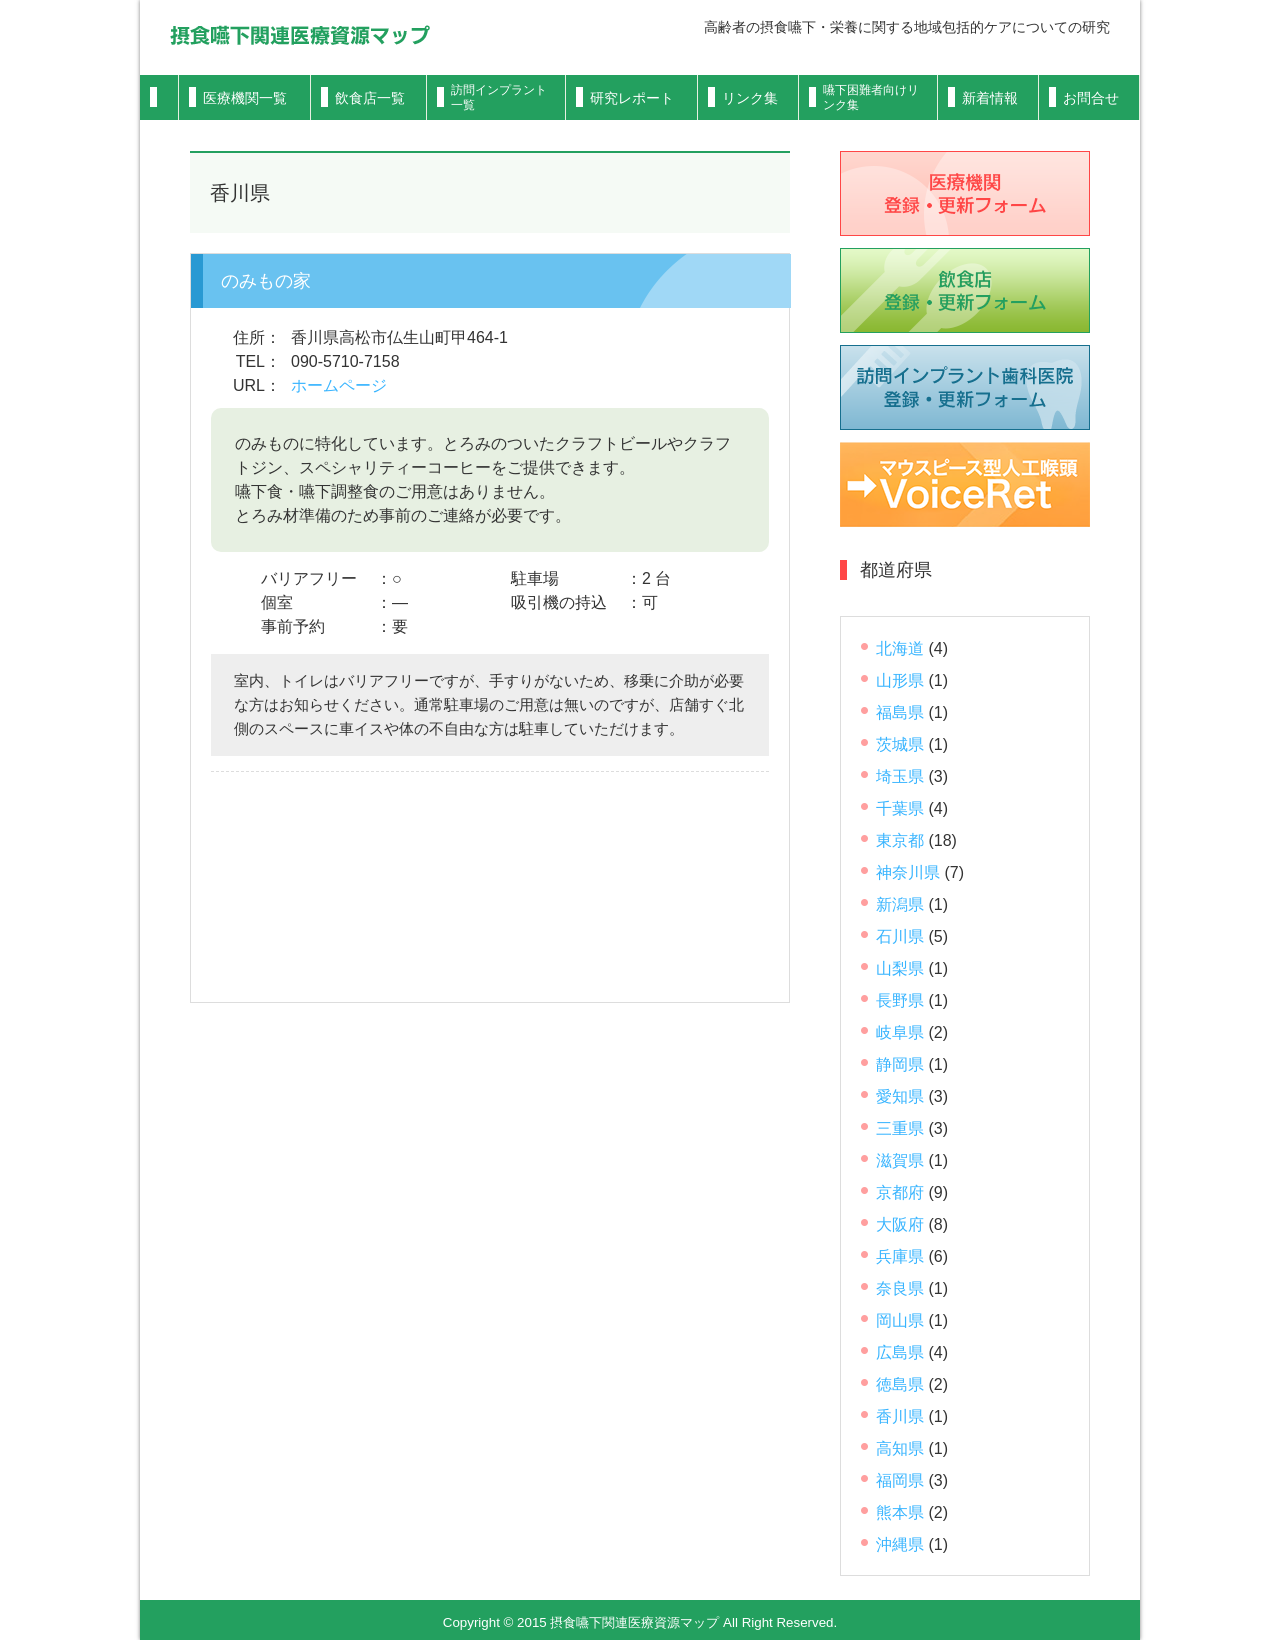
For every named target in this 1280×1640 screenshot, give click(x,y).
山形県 (900, 680)
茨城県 (900, 744)
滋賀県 (900, 1160)
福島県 (900, 712)
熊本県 (900, 1512)
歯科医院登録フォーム (965, 387)
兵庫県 (900, 1256)
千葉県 (900, 808)
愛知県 (900, 1096)
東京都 (900, 840)
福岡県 (900, 1480)
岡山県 (900, 1320)
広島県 (900, 1352)
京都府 (900, 1192)
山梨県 (900, 968)
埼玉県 (900, 776)
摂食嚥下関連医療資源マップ (300, 35)
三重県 (900, 1128)
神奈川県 (908, 872)
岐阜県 (900, 1032)
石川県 (900, 936)
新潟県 (900, 904)
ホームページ (339, 385)
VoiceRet (965, 484)
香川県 (900, 1416)
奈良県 (900, 1288)
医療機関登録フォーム (965, 193)
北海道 (900, 648)
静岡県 (900, 1064)
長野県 (900, 1000)
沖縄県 (900, 1544)
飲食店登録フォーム (965, 290)
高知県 (900, 1448)
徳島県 (900, 1384)
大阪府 (900, 1224)
